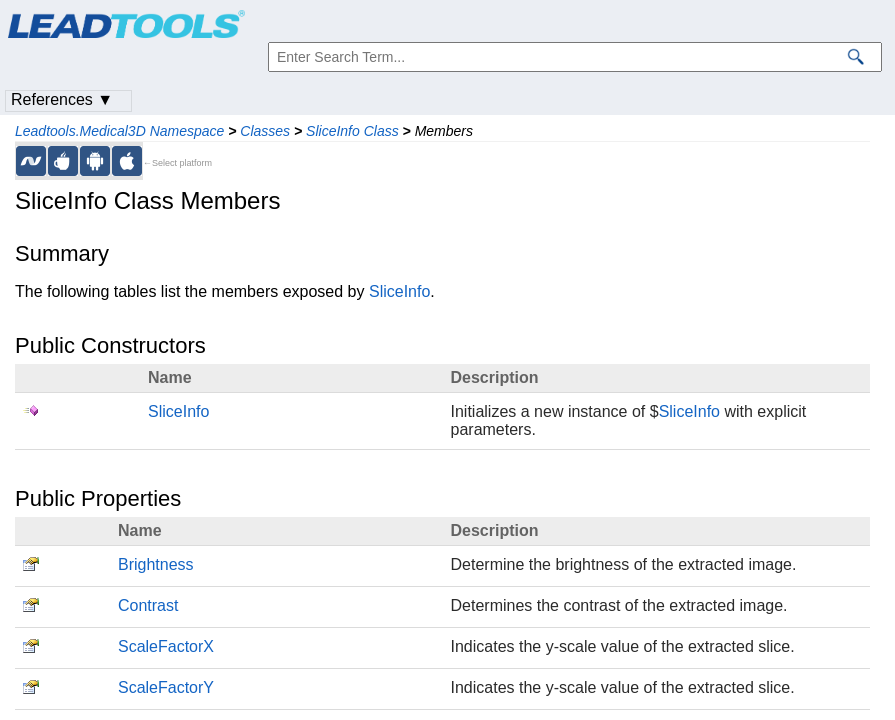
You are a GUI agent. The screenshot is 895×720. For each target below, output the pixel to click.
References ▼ (62, 99)
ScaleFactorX (166, 646)
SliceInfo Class (352, 131)
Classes (265, 131)
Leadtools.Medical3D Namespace (119, 131)
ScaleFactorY (166, 687)
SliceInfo (399, 291)
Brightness (156, 564)
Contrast (148, 605)
